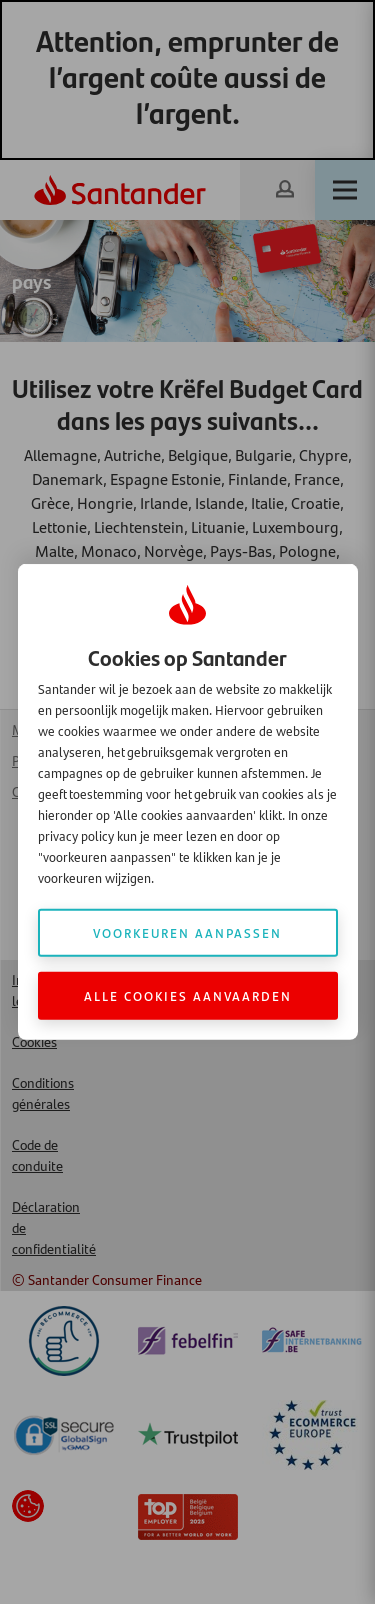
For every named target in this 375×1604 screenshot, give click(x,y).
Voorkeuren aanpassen (187, 932)
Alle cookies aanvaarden (188, 995)
